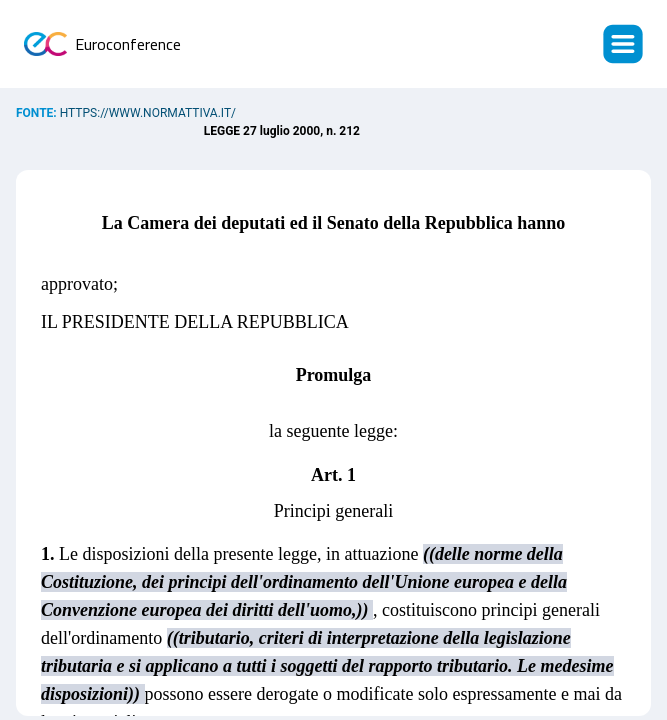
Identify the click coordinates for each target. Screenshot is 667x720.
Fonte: (38, 113)
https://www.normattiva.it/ (148, 113)
